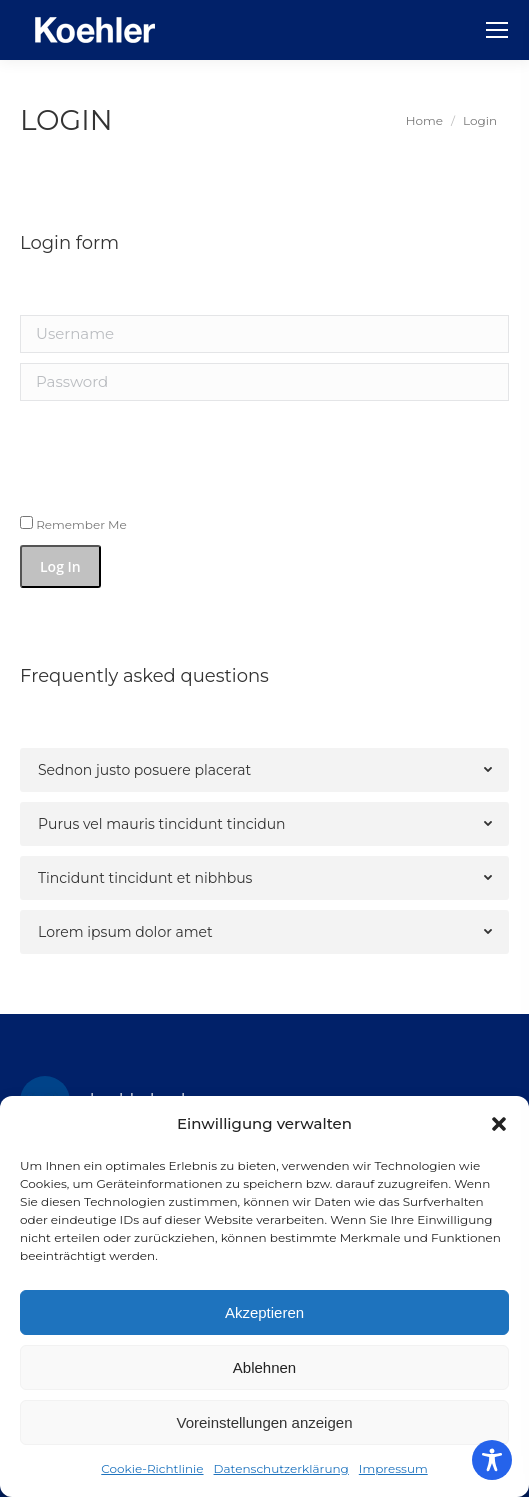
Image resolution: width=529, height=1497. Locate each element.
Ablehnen (264, 1367)
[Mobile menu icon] (497, 30)
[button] (499, 1124)
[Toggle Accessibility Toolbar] (492, 1460)
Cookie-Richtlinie (152, 1468)
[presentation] (157, 450)
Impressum (393, 1468)
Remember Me (73, 524)
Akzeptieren (264, 1312)
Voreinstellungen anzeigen (265, 1422)
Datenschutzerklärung (281, 1468)
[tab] (264, 770)
